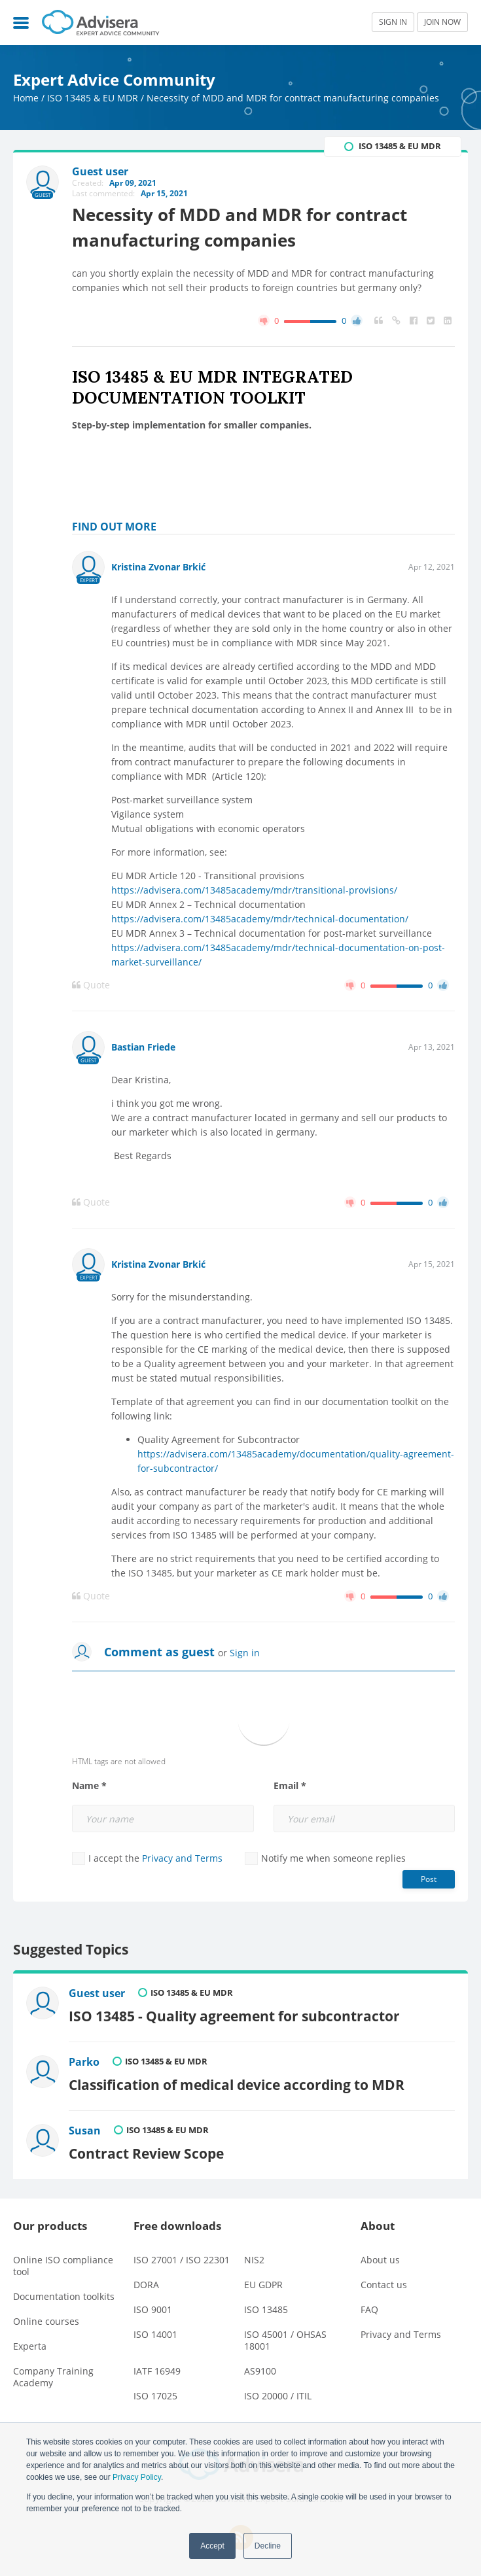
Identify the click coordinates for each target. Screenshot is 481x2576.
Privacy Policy (137, 2477)
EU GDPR (263, 2284)
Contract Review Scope (146, 2153)
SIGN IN (393, 21)
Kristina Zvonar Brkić (158, 567)
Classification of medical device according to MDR (236, 2084)
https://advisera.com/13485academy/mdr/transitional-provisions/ (254, 890)
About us (380, 2260)
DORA (146, 2284)
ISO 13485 (266, 2309)
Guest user (97, 1993)
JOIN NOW (442, 21)
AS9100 (260, 2371)
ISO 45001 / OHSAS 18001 (285, 2340)
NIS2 (254, 2260)
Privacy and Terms (182, 1858)
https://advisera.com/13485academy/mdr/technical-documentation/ (259, 919)
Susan (85, 2130)
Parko (84, 2062)
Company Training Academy (53, 2377)
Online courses (46, 2321)
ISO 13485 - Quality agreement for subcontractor (234, 2015)
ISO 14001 (155, 2334)
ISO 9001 (153, 2309)
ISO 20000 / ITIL (278, 2396)
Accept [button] (212, 2545)
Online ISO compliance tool (63, 2266)
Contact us (384, 2284)
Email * (290, 1786)
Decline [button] (268, 2545)
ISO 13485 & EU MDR (92, 98)
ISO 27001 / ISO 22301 (182, 2260)
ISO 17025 (155, 2396)
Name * (89, 1786)
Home (26, 98)
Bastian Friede (143, 1047)
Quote (91, 985)
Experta (29, 2346)
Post (428, 1879)
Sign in (245, 1652)
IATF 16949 (157, 2371)
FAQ (369, 2309)
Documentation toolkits (64, 2296)
